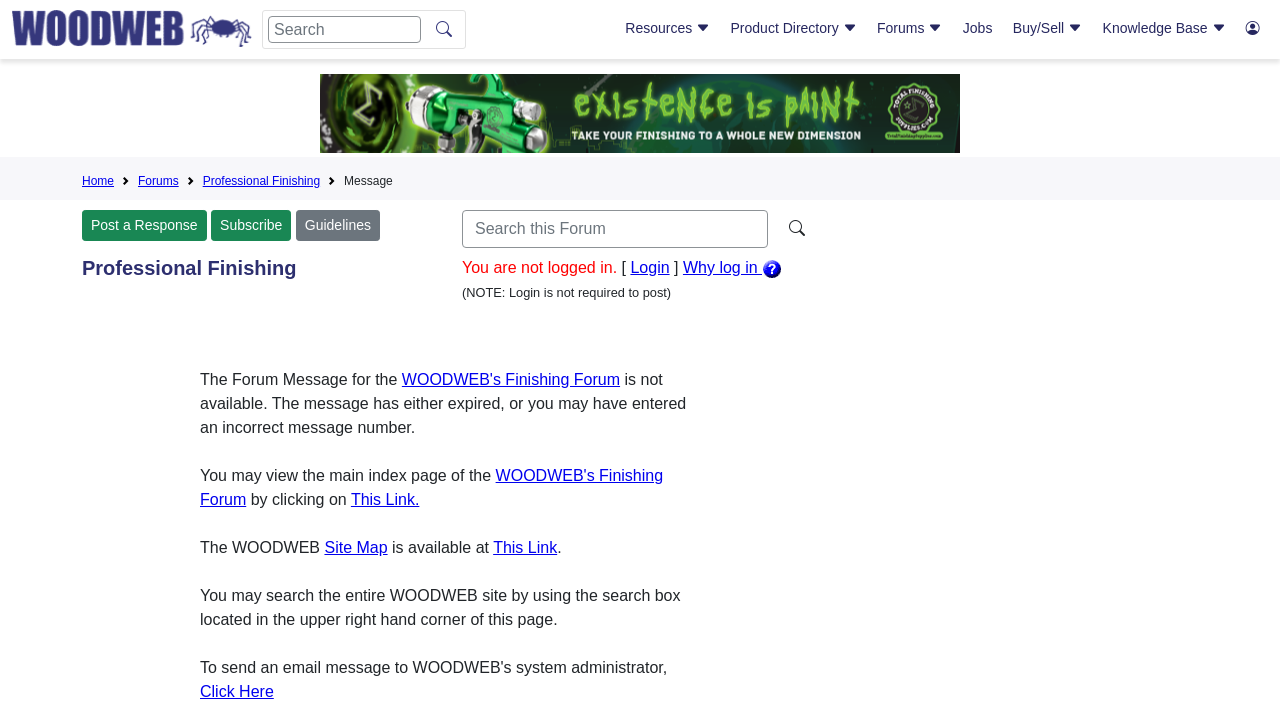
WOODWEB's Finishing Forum (511, 379)
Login (649, 267)
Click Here (237, 691)
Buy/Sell (1047, 28)
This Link (525, 547)
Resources (667, 28)
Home (98, 181)
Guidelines (338, 225)
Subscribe (251, 225)
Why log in (732, 267)
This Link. (385, 499)
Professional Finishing (261, 181)
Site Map (355, 547)
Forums (909, 28)
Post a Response (144, 225)
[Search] (344, 29)
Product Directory (794, 28)
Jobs (978, 28)
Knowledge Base (1164, 28)
